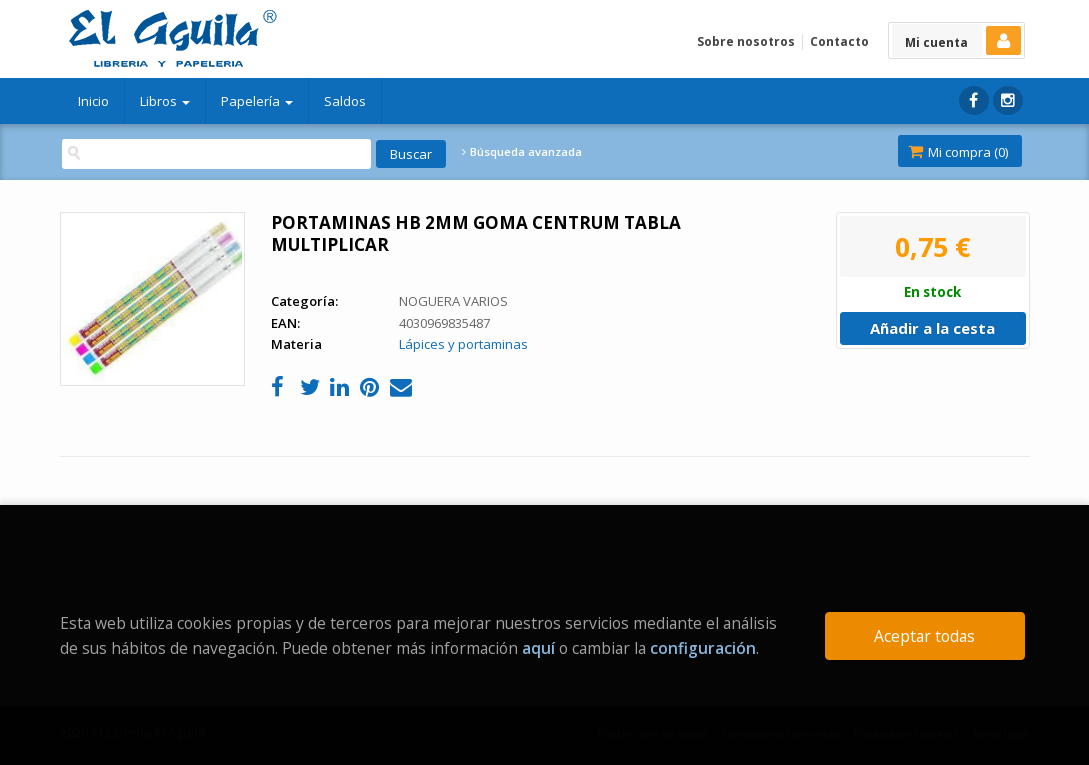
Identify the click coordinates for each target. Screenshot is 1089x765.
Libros (165, 101)
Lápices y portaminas (463, 344)
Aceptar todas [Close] (924, 636)
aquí (538, 648)
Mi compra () (958, 152)
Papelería (257, 101)
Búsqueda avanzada (522, 152)
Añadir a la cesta (932, 328)
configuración (703, 648)
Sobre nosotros (746, 41)
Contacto (839, 41)
